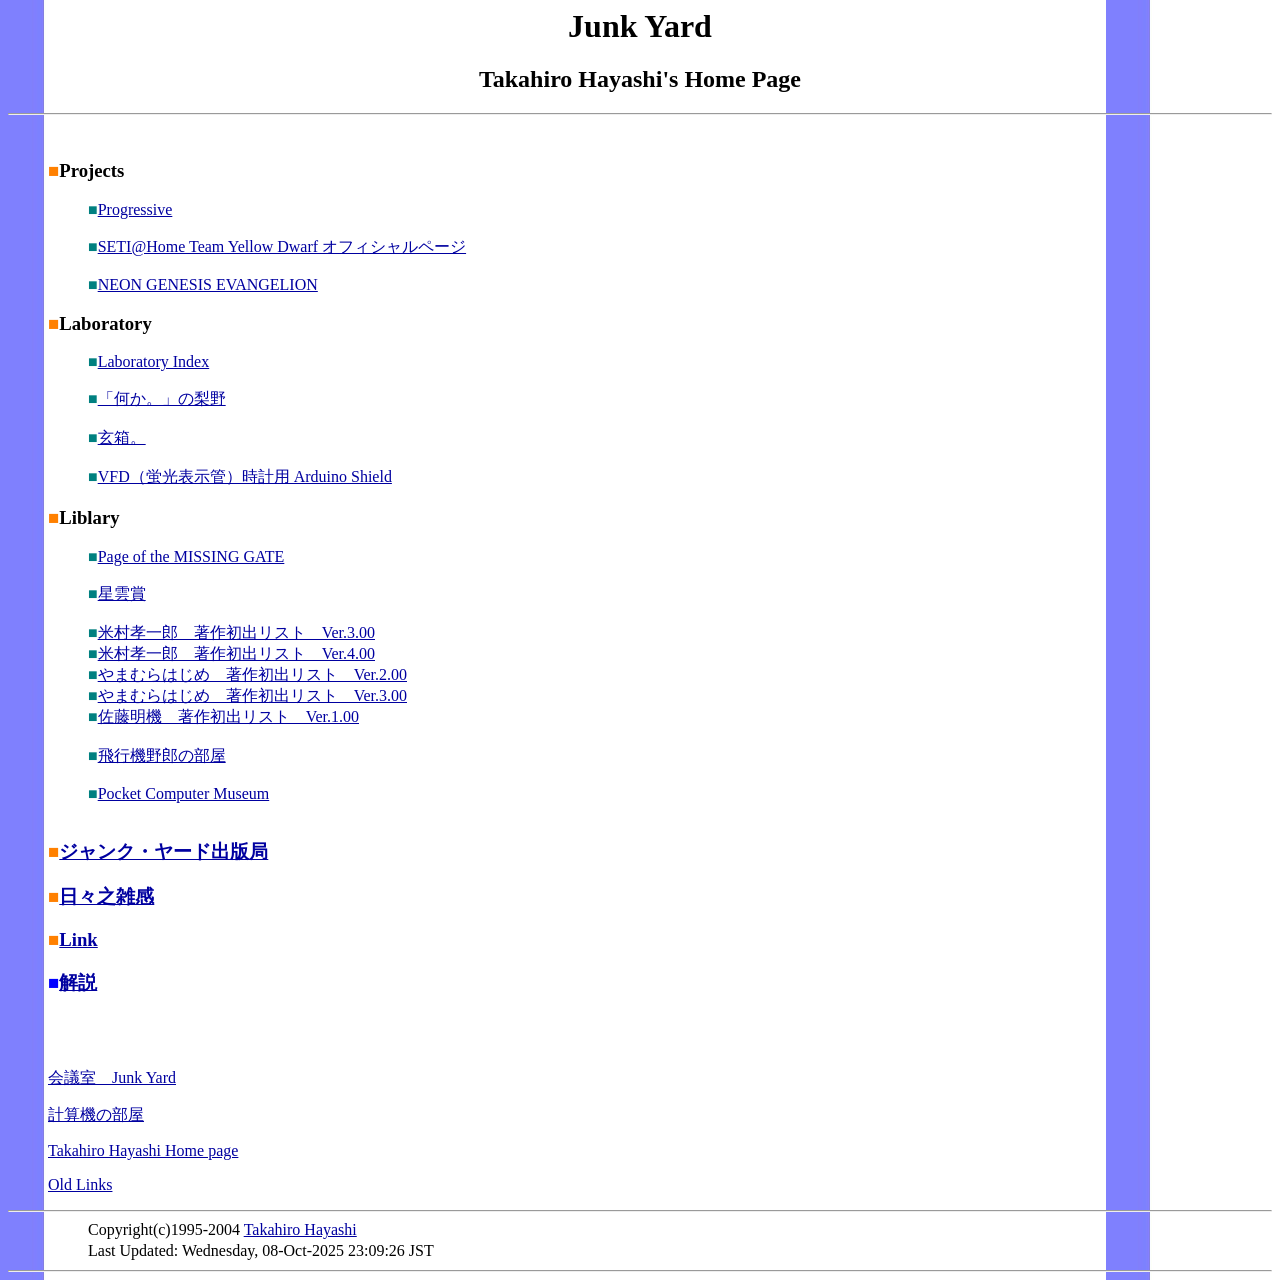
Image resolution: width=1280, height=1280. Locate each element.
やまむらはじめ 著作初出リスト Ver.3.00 (252, 695)
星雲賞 (122, 593)
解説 (78, 982)
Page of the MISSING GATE (191, 556)
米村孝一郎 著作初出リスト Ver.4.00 (236, 653)
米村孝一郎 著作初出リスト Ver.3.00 (236, 632)
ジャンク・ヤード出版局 (163, 851)
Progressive (135, 209)
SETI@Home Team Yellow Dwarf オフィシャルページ (282, 246)
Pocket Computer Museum (184, 793)
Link (78, 939)
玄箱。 (122, 437)
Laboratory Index (154, 361)
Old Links (80, 1184)
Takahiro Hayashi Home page (143, 1150)
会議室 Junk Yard (112, 1077)
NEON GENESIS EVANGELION (208, 284)
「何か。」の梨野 (162, 398)
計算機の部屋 (96, 1114)
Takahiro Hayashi (300, 1229)
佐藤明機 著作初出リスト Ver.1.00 (228, 716)
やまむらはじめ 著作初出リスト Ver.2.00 (252, 674)
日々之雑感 (106, 896)
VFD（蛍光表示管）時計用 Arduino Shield (245, 476)
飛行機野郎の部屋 (162, 755)
